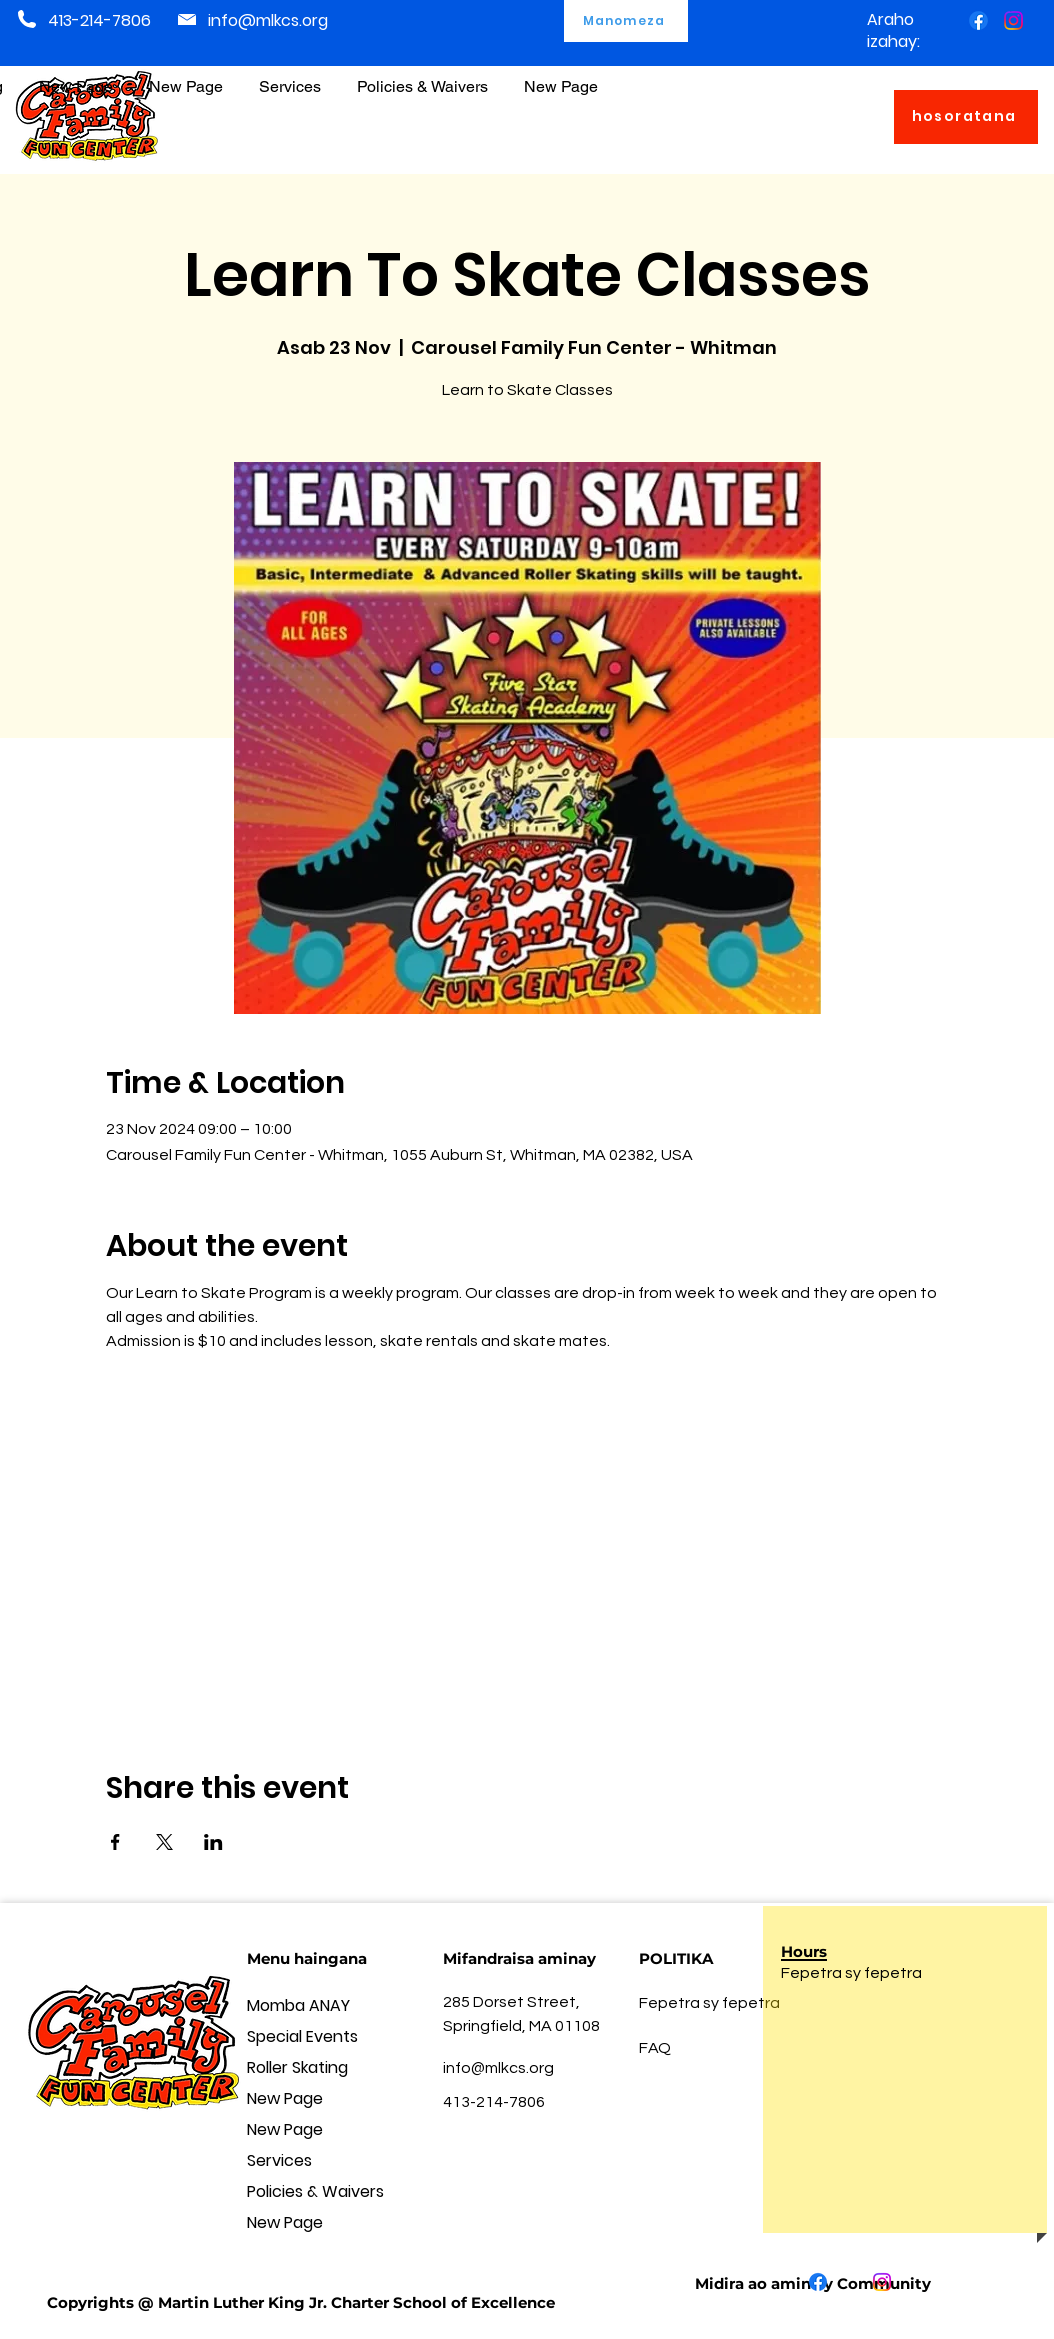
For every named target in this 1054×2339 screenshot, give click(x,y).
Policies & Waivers (315, 2191)
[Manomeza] (626, 21)
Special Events (302, 2036)
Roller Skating (297, 2067)
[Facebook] (978, 20)
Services (279, 2160)
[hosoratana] (966, 117)
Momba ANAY (298, 2005)
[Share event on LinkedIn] (213, 1842)
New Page (285, 2098)
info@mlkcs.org (268, 20)
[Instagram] (1013, 20)
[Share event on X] (164, 1842)
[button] (422, 77)
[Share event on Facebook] (115, 1842)
